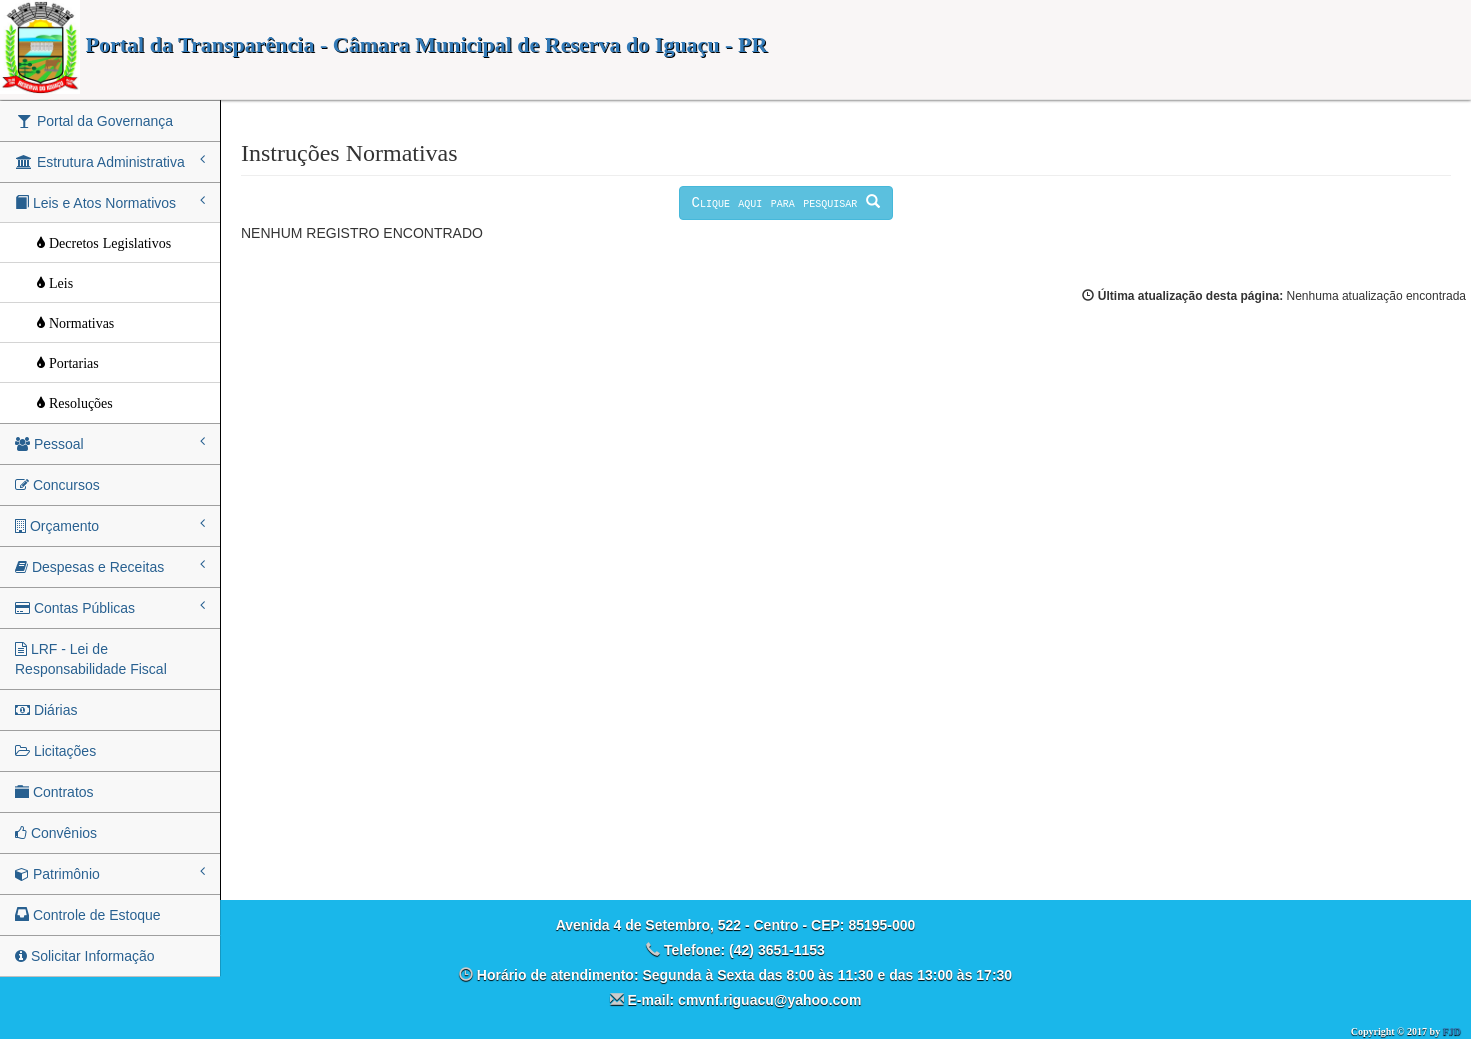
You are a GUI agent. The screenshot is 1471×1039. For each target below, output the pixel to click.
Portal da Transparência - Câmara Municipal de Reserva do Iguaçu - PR (383, 44)
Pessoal (110, 443)
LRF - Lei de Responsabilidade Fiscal (91, 659)
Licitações (55, 751)
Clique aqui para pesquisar (786, 202)
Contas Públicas (110, 607)
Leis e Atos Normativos (110, 202)
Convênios (56, 833)
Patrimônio (110, 873)
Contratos (54, 792)
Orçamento (110, 525)
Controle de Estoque (88, 915)
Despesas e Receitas (110, 566)
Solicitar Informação (85, 956)
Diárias (46, 710)
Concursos (57, 485)
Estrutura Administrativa (110, 161)
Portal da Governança (94, 121)
